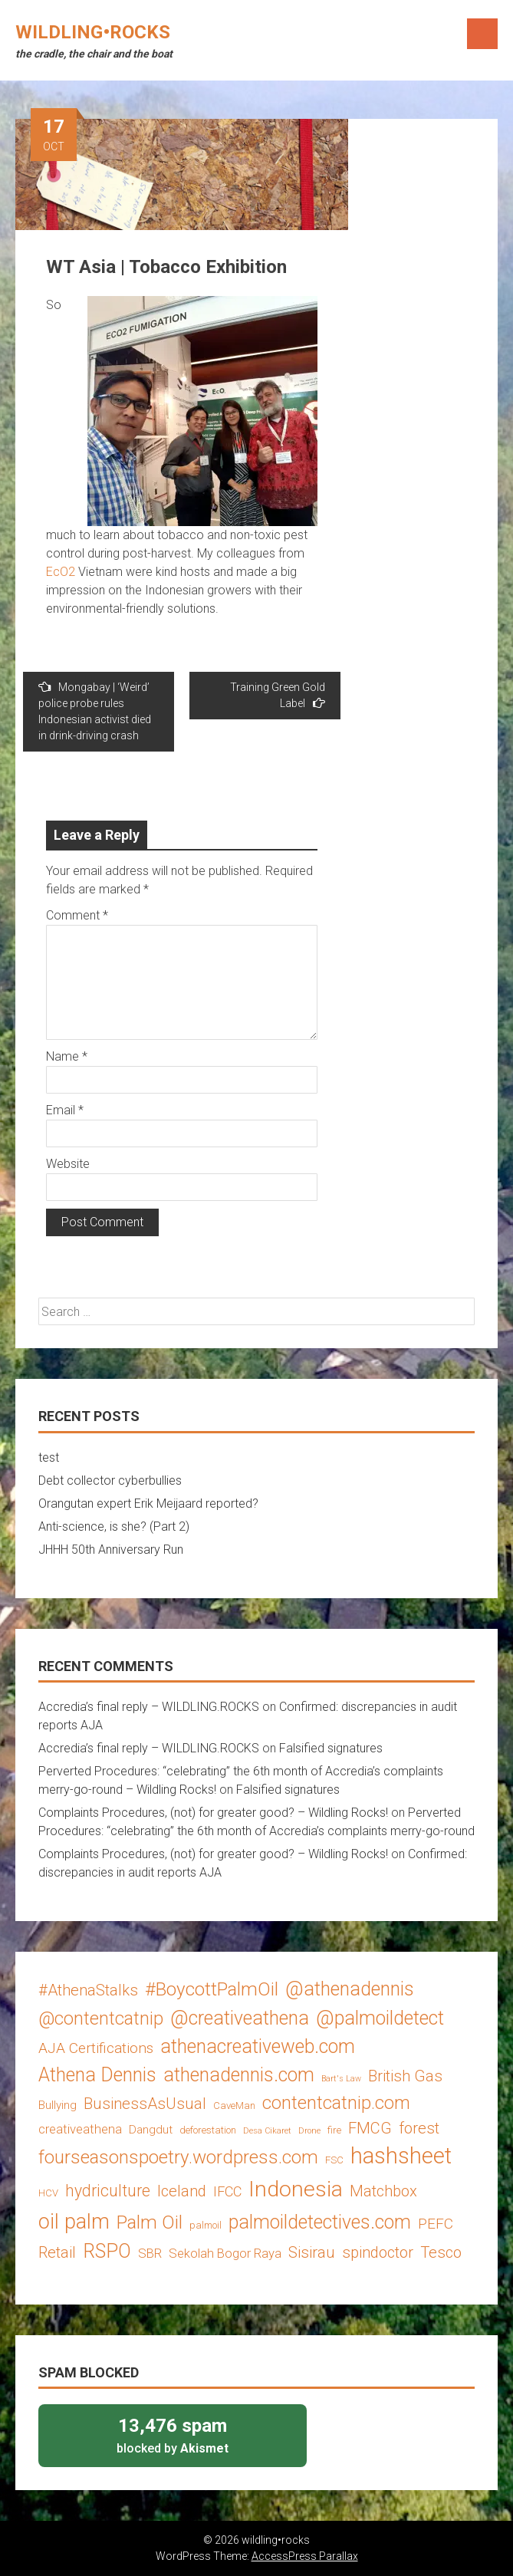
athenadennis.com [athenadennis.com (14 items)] (238, 2075)
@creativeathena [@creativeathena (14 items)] (239, 2018)
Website (68, 1163)
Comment (77, 915)
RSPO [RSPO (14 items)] (107, 2251)
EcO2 (60, 571)
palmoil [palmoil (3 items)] (205, 2225)
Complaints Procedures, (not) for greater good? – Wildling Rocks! (213, 1812)
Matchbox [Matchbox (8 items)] (383, 2191)
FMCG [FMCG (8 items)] (370, 2128)
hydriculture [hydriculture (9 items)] (107, 2190)
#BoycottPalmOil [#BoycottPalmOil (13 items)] (211, 1989)
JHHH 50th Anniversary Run (110, 1549)
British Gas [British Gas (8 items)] (405, 2076)
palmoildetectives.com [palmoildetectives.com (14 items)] (320, 2222)
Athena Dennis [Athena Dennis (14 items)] (97, 2075)
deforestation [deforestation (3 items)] (207, 2130)
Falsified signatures (331, 1748)
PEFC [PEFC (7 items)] (435, 2223)
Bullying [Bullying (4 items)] (57, 2105)
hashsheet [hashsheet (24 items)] (401, 2156)
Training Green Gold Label (277, 695)
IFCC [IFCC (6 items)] (227, 2191)
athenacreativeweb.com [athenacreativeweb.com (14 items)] (257, 2046)
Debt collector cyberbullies (110, 1480)
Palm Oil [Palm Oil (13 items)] (150, 2222)
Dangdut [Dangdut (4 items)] (151, 2130)
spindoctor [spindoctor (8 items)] (377, 2252)
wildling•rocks (92, 32)
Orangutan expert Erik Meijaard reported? (148, 1503)
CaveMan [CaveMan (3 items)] (234, 2105)
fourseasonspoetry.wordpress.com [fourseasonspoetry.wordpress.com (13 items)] (178, 2157)
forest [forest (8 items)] (419, 2128)
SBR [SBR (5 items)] (150, 2253)
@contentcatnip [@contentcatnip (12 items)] (100, 2018)
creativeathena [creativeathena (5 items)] (80, 2129)
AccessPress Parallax (305, 2556)
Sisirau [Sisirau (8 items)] (311, 2252)
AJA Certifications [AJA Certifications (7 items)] (95, 2048)
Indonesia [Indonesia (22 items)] (295, 2189)
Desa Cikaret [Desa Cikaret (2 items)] (267, 2131)
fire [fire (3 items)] (334, 2130)
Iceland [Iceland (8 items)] (181, 2191)
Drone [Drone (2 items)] (309, 2131)
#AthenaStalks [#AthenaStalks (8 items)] (88, 1990)
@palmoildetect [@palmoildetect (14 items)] (380, 2018)
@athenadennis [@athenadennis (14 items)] (349, 1989)
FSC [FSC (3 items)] (334, 2160)
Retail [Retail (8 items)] (57, 2252)
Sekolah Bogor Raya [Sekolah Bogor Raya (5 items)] (225, 2253)
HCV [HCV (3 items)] (48, 2193)
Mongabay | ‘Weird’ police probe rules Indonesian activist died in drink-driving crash (94, 711)
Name (66, 1056)
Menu (482, 33)
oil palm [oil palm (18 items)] (74, 2221)
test (48, 1457)
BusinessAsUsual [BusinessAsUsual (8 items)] (145, 2103)
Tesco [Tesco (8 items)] (441, 2252)
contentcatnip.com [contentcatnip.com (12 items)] (336, 2103)
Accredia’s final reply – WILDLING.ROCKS (148, 1706)
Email (65, 1110)
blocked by (173, 2434)
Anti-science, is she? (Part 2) (113, 1526)
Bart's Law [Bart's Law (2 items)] (341, 2079)
